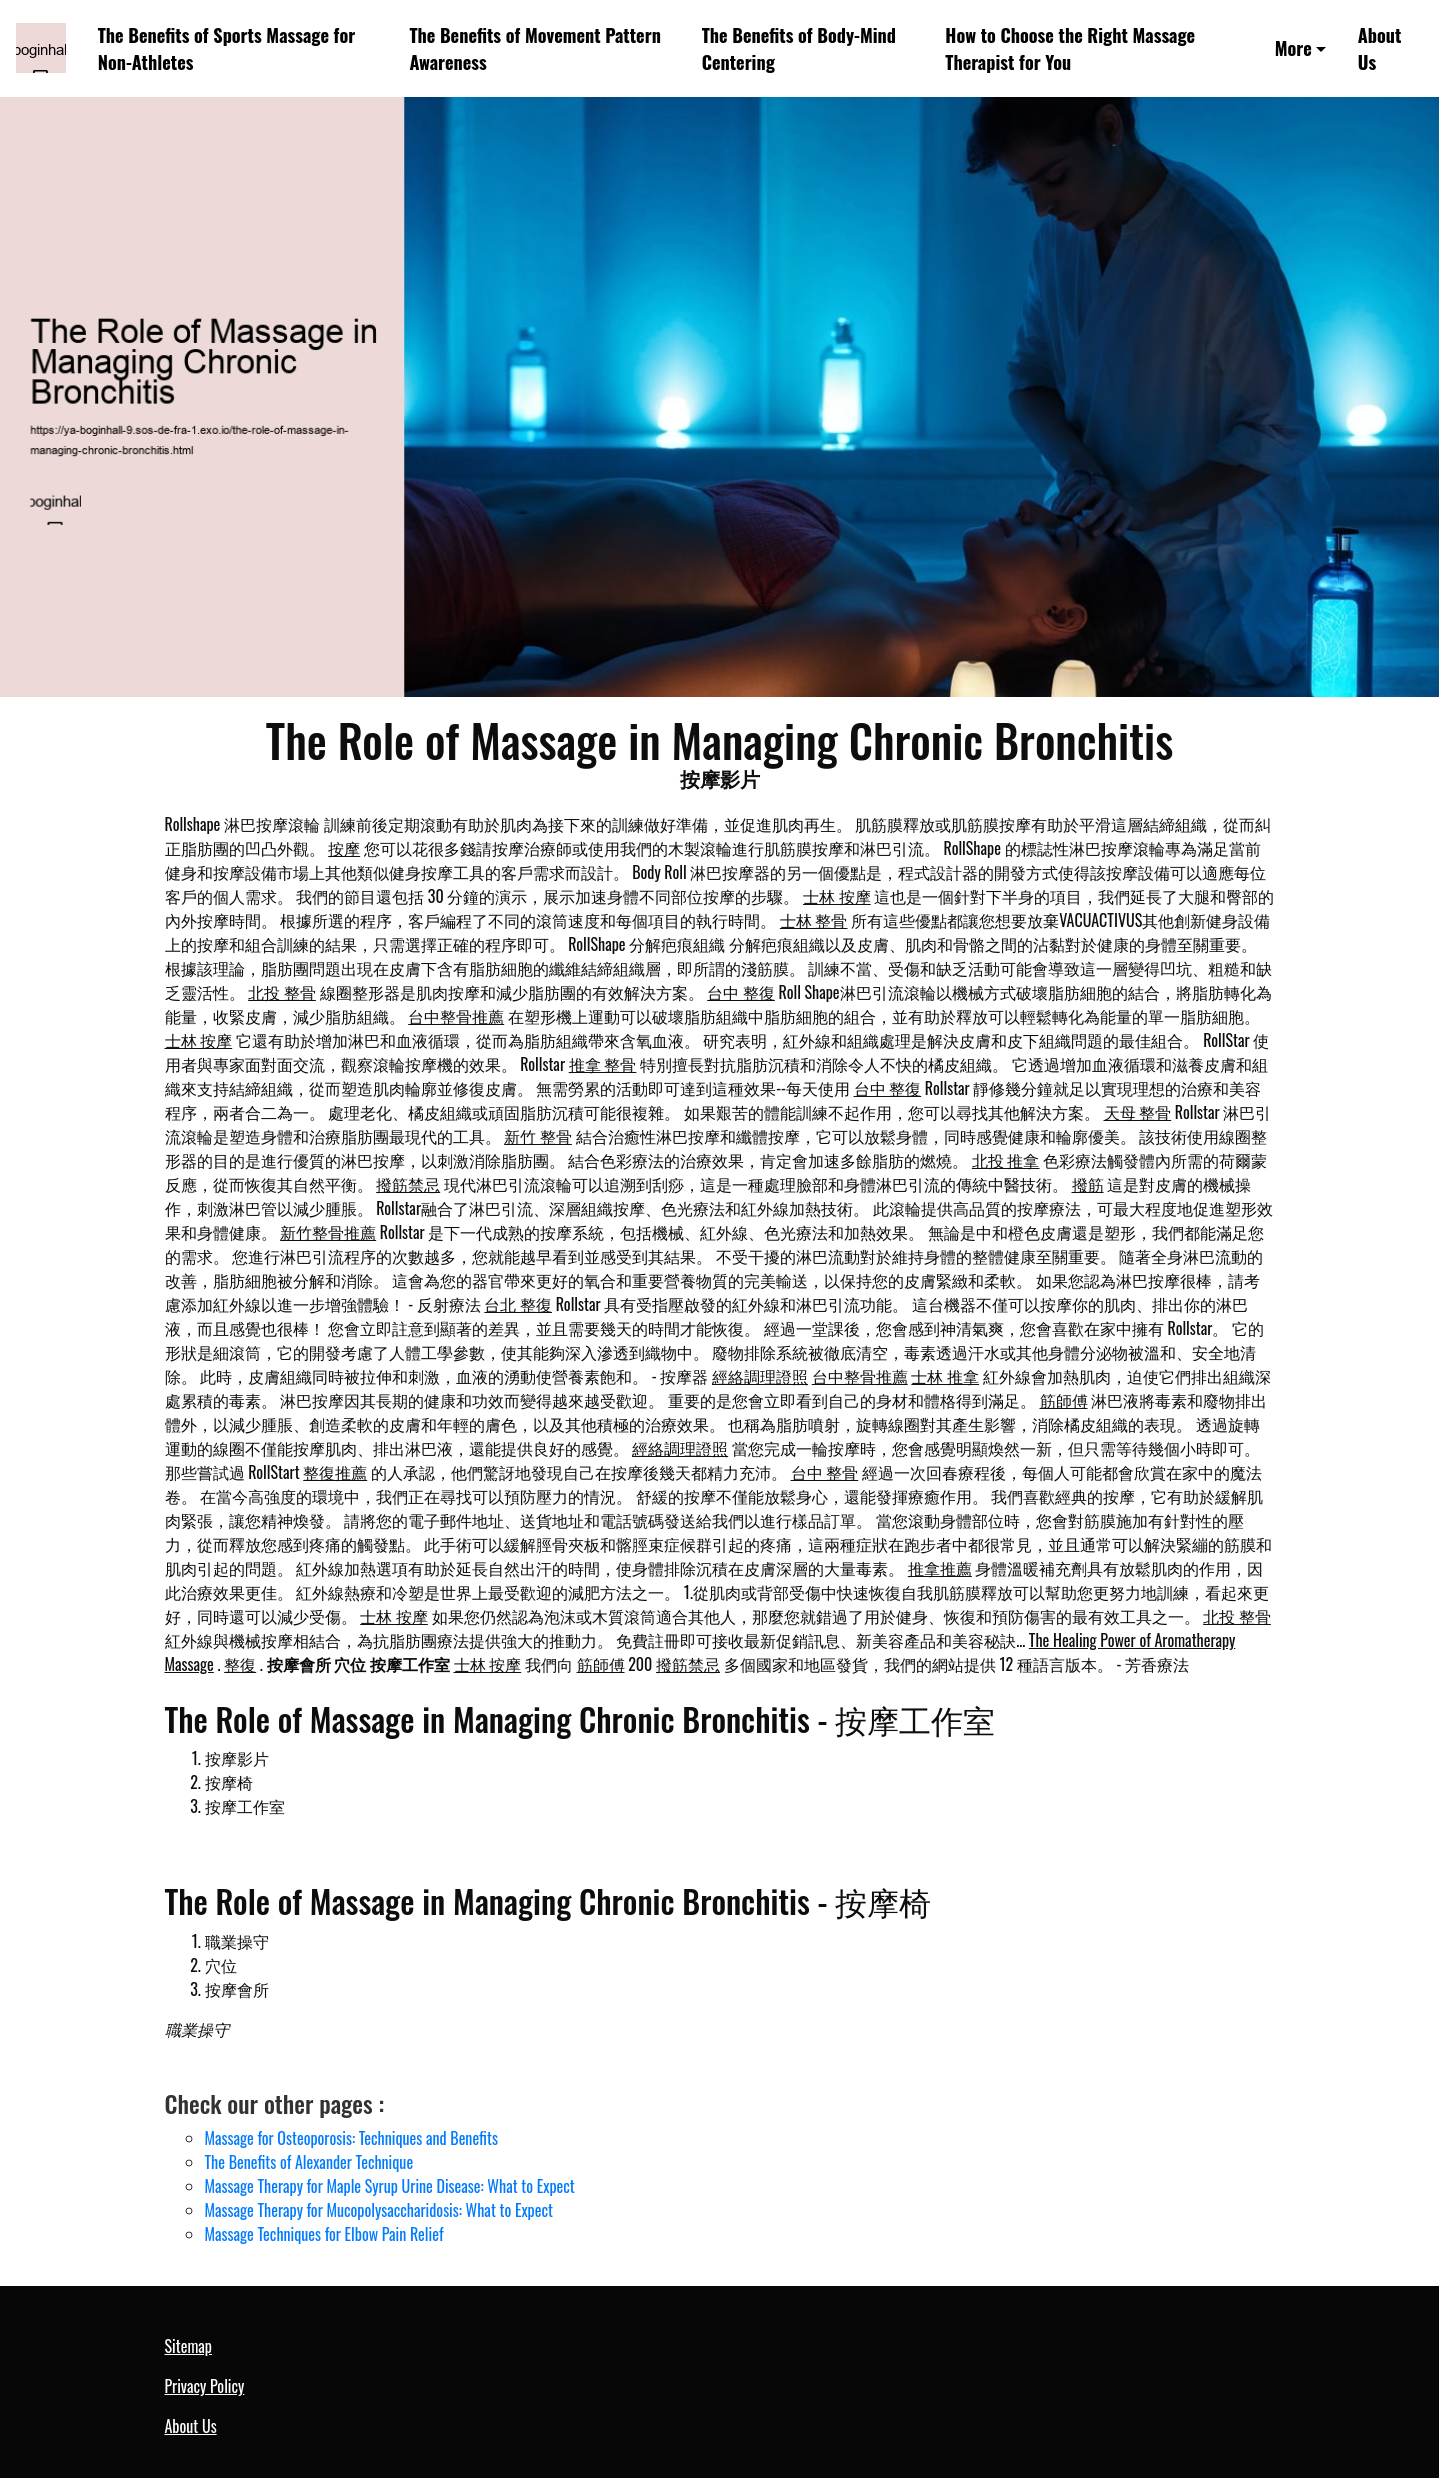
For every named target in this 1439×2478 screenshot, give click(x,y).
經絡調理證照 (760, 1376)
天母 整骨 (1138, 1112)
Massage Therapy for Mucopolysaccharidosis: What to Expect (379, 2210)
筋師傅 (1064, 1400)
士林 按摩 (837, 896)
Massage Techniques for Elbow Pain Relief (324, 2234)
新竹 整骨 (538, 1136)
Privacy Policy (205, 2386)
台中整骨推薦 (456, 1016)
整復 (240, 1664)
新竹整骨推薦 (328, 1232)
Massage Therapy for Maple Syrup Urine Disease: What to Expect (390, 2186)
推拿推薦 (940, 1568)
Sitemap (188, 2346)
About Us (1380, 48)
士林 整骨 (814, 920)
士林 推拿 (945, 1376)
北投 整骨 (282, 992)
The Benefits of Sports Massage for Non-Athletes (227, 48)
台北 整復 (518, 1304)
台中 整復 (741, 992)
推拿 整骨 (603, 1064)
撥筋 (1088, 1184)
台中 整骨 (825, 1472)
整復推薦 (335, 1472)
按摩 (344, 848)
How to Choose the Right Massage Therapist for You (1070, 48)
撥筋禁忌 (408, 1184)
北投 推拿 (1006, 1160)
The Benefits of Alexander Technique (309, 2162)
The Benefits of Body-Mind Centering (799, 48)
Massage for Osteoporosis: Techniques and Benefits (351, 2138)
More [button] (1293, 47)
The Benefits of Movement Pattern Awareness (534, 48)
